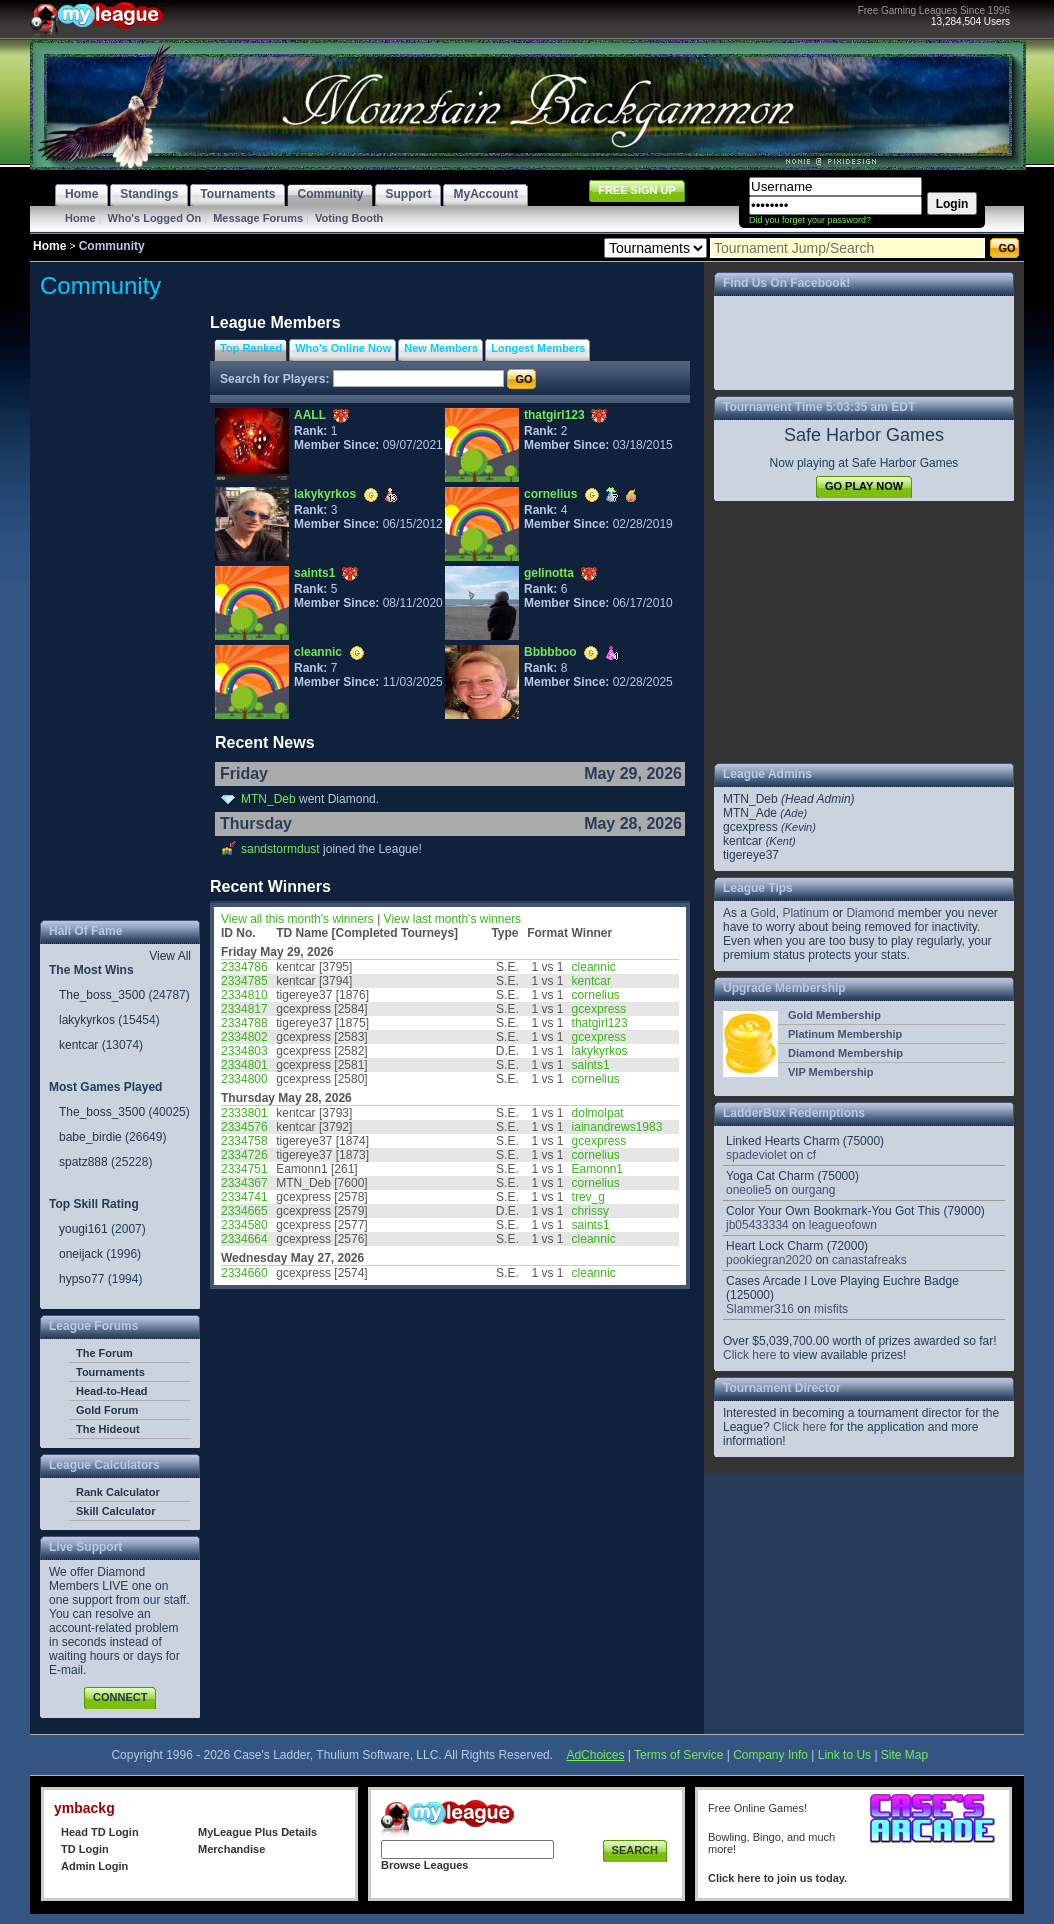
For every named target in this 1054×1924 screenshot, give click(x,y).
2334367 (244, 1183)
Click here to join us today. (777, 1878)
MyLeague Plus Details (257, 1832)
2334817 (244, 1009)
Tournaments (110, 1372)
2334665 (244, 1211)
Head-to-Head (112, 1391)
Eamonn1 (597, 1169)
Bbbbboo (550, 652)
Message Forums (258, 218)
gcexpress (599, 1009)
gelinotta (549, 573)
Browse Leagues (424, 1865)
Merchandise (231, 1849)
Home (80, 218)
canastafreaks (869, 1260)
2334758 (244, 1141)
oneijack (81, 1254)
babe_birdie (90, 1137)
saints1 (314, 573)
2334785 (244, 981)
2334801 (244, 1065)
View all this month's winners (297, 919)
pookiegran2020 (769, 1260)
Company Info (770, 1755)
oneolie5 (748, 1190)
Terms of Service (678, 1755)
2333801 (244, 1113)
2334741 (244, 1197)
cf (811, 1155)
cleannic (318, 652)
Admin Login (94, 1866)
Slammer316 (760, 1309)
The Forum (104, 1353)
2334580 (244, 1225)
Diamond (870, 913)
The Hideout (108, 1429)
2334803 (244, 1051)
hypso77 (81, 1279)
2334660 (244, 1273)
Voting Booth (349, 218)
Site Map (904, 1755)
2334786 (244, 967)
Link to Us (844, 1755)
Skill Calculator (115, 1511)
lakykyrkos (87, 1020)
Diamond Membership (845, 1053)
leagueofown (843, 1225)
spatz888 (83, 1162)
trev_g (588, 1197)
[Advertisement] (120, 614)
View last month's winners (452, 919)
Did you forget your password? (810, 220)
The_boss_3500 (102, 995)
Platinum (805, 913)
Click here (749, 1355)
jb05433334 (757, 1225)
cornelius (550, 494)
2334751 (244, 1169)
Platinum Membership (845, 1034)
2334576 (244, 1127)
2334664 (244, 1239)
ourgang (813, 1190)
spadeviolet (756, 1155)
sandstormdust (280, 849)
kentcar (78, 1045)
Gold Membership (834, 1015)
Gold (762, 913)
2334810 (244, 995)
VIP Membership (830, 1072)
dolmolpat (598, 1113)
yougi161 (83, 1229)
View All (170, 956)
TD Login (85, 1849)
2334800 (244, 1079)
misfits (831, 1309)
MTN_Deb (268, 799)
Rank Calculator (118, 1492)
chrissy (590, 1211)
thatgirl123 (554, 415)
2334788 (244, 1023)
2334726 (244, 1155)
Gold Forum (107, 1410)
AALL (310, 415)
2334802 (244, 1037)
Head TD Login (100, 1832)
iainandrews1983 (617, 1127)
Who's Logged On (155, 218)
